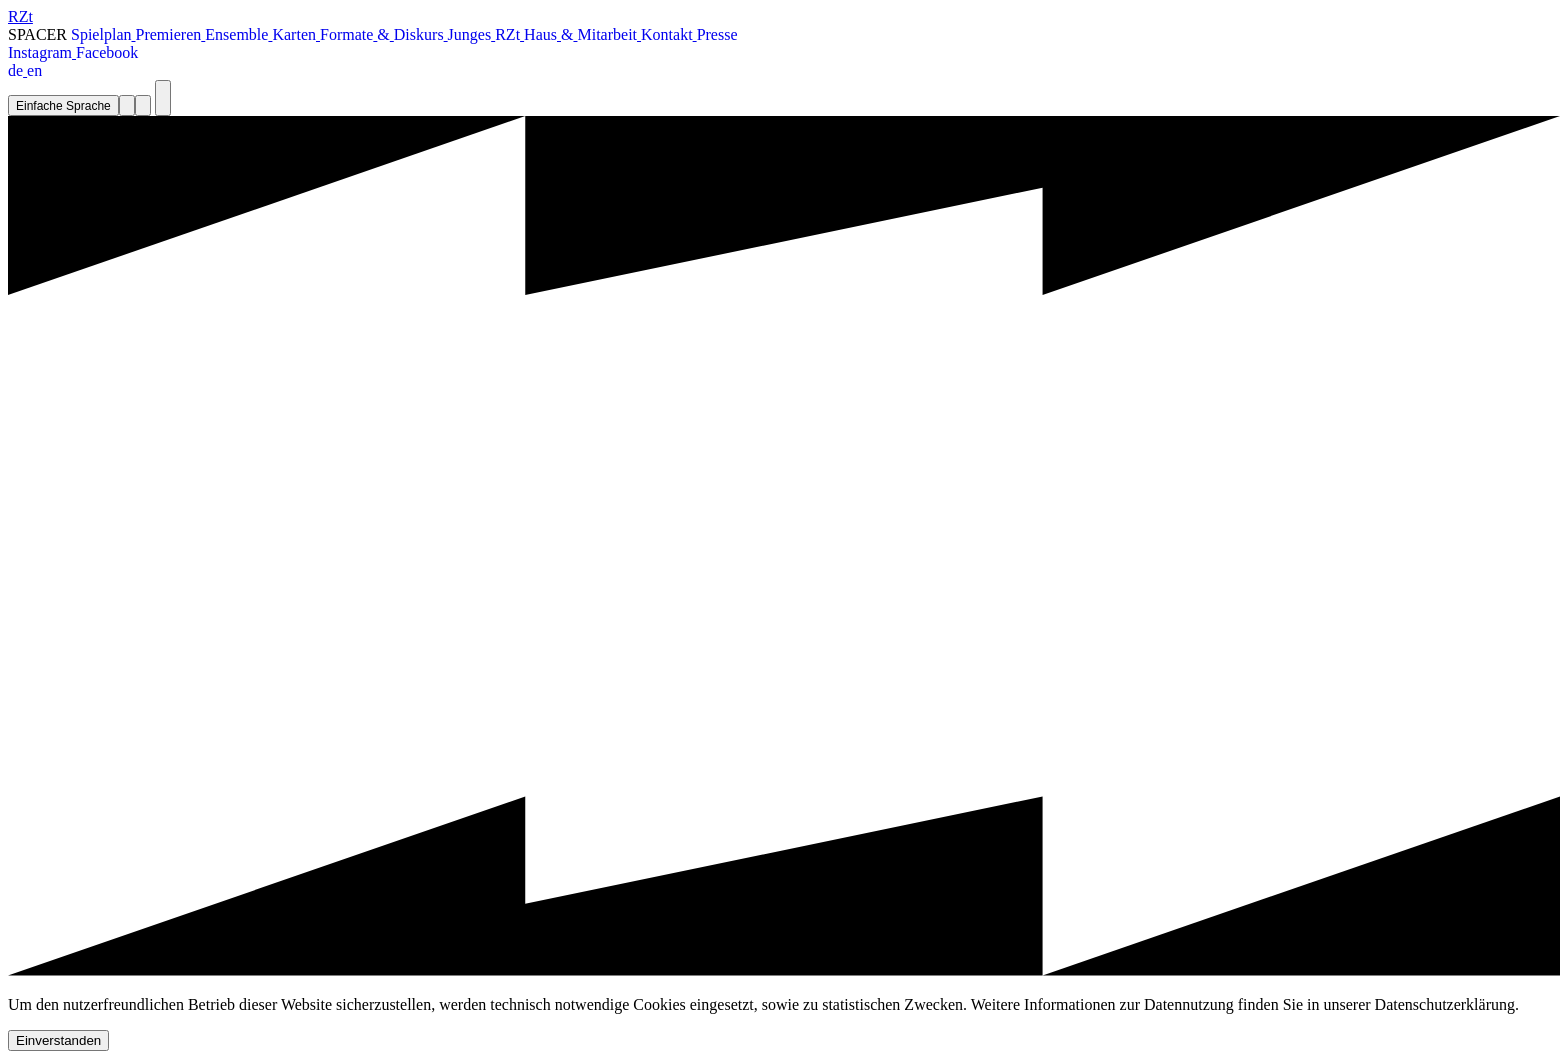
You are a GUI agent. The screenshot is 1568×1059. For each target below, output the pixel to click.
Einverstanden (58, 1040)
